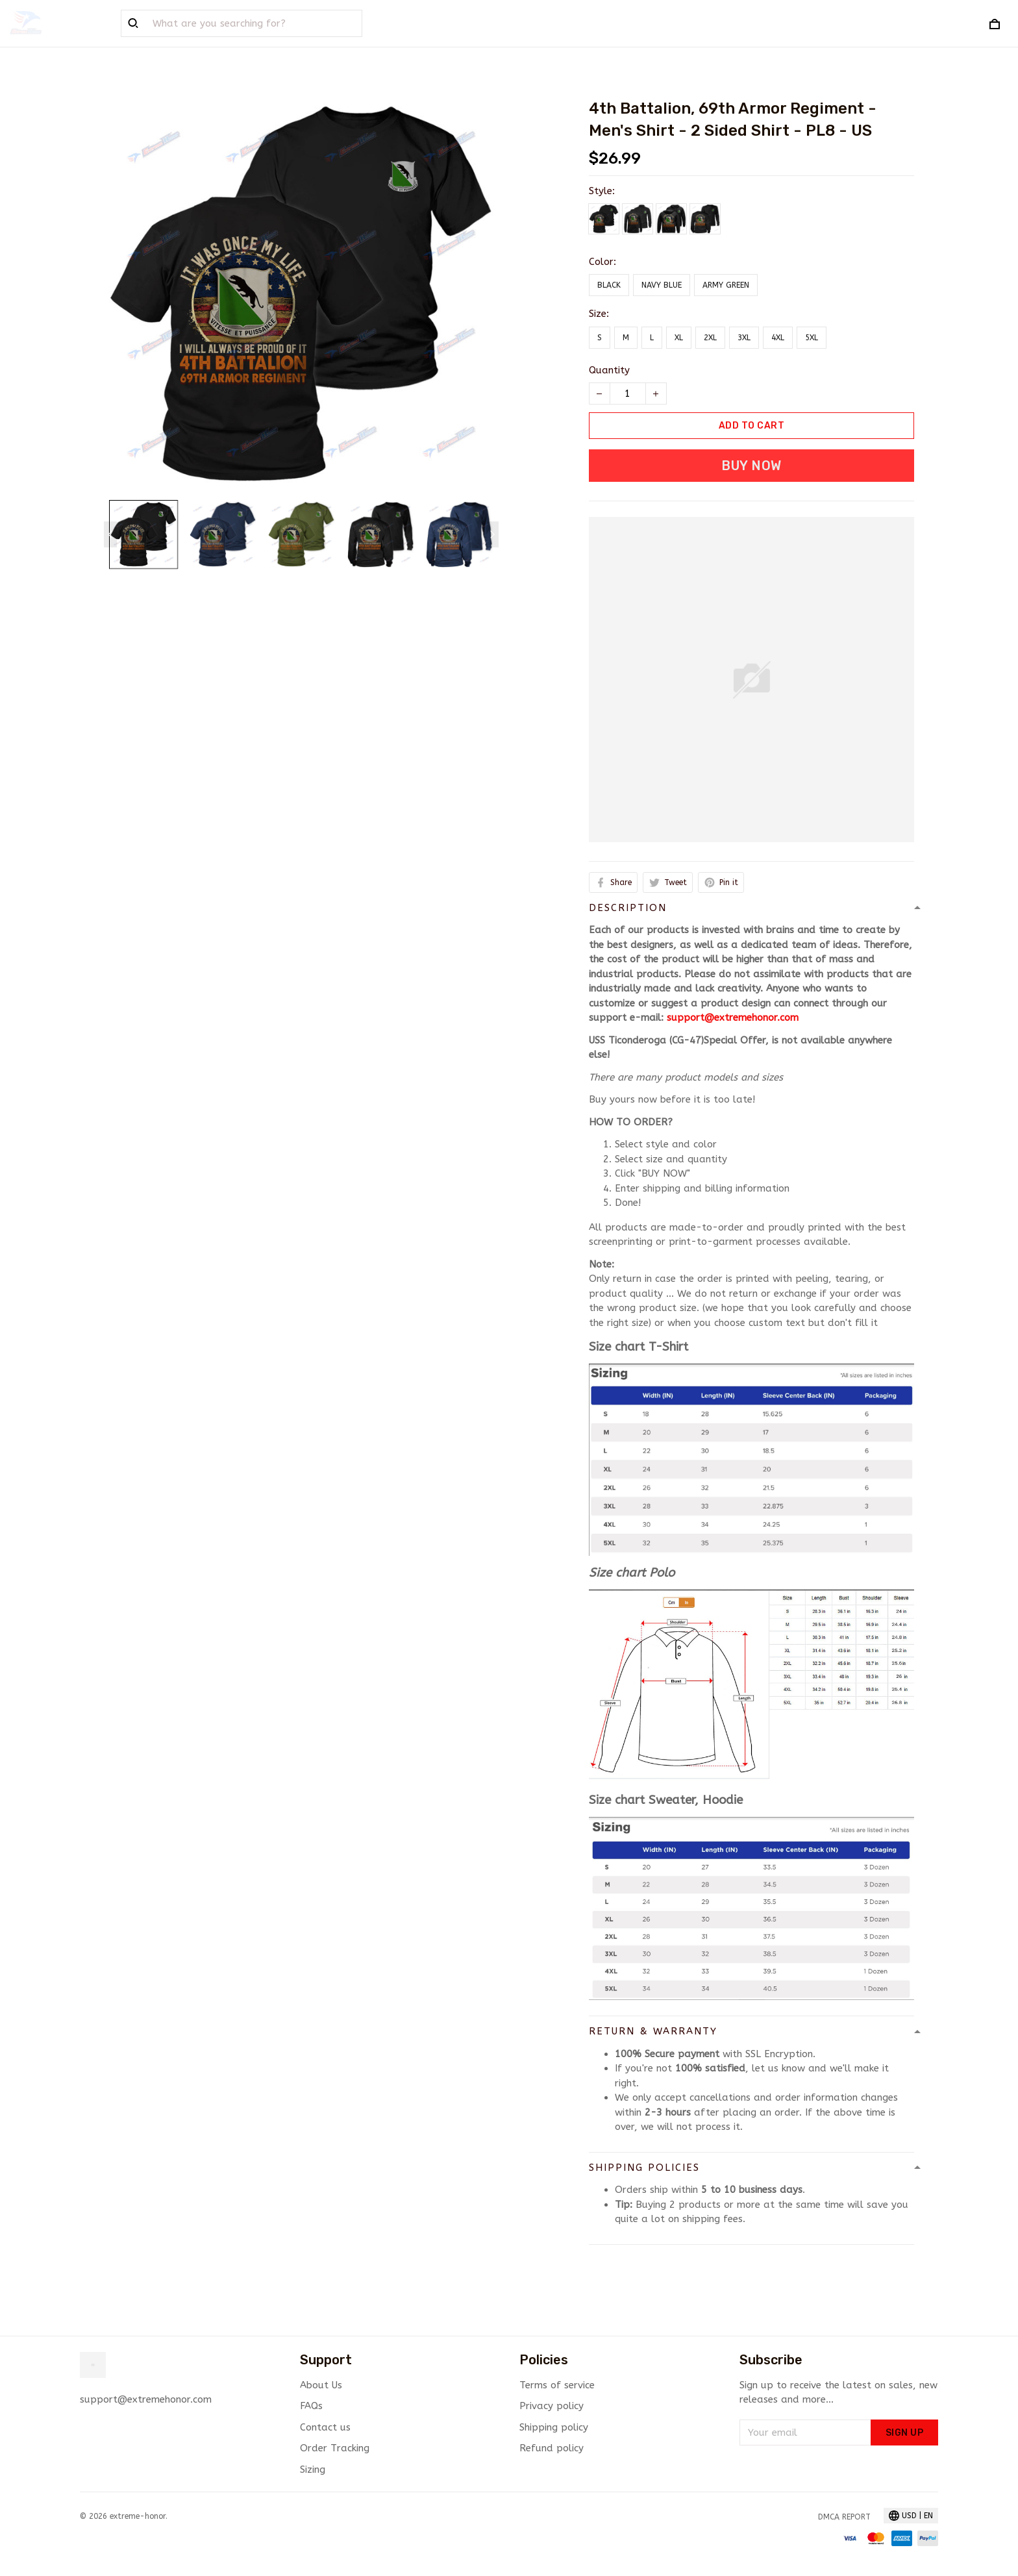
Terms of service (557, 2385)
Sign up (905, 2432)
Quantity (609, 370)
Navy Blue (661, 285)
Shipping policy (553, 2427)
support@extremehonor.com (733, 1017)
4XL (777, 337)
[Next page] (492, 534)
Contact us (325, 2427)
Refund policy (551, 2448)
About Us (321, 2385)
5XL (811, 337)
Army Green (725, 285)
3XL (744, 337)
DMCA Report (844, 2516)
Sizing (312, 2469)
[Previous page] (110, 534)
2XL (710, 337)
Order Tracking (334, 2448)
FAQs (311, 2406)
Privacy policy (551, 2406)
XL (679, 337)
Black (609, 285)
